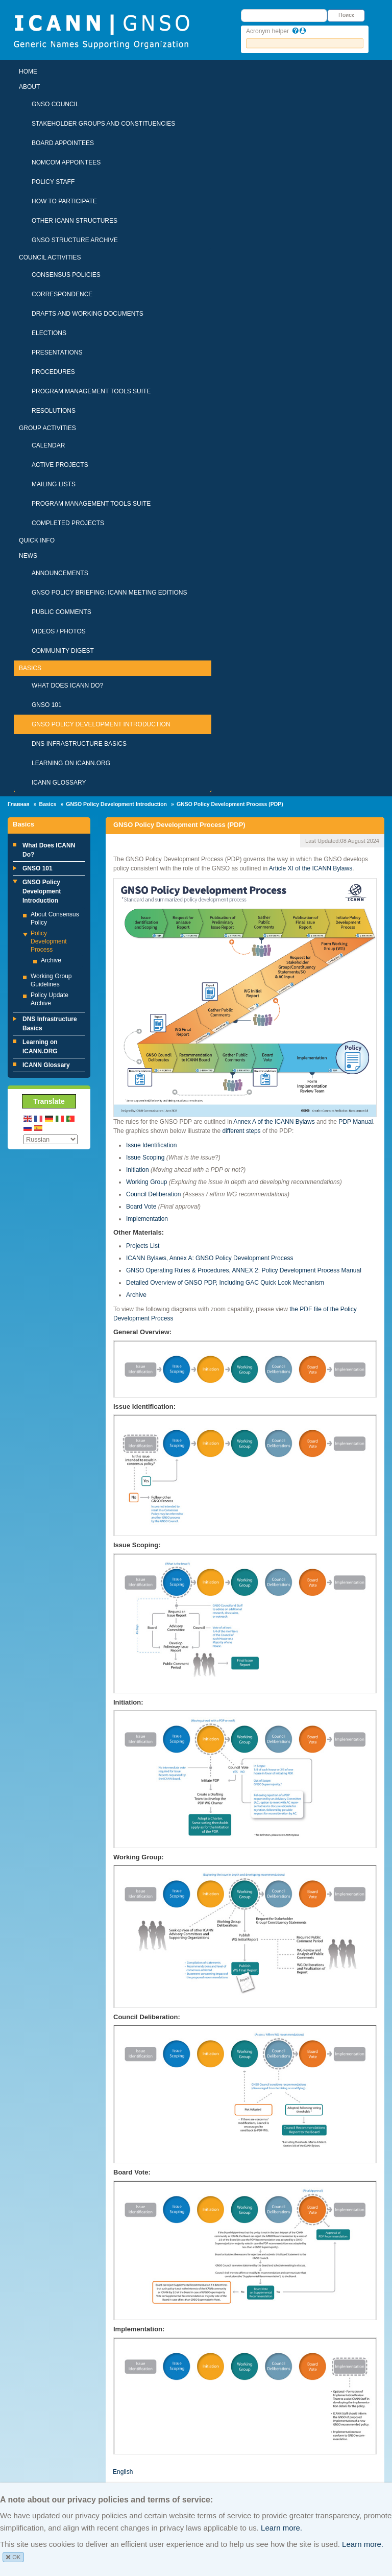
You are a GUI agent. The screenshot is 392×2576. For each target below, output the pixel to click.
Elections (49, 333)
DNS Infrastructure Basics (79, 743)
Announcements (60, 573)
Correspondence (62, 294)
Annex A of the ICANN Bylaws (273, 1121)
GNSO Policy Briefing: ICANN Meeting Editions (109, 592)
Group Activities (47, 428)
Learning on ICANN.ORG (71, 763)
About (29, 86)
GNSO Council (55, 104)
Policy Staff (53, 181)
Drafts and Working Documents (87, 313)
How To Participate (64, 201)
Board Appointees (63, 143)
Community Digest (63, 650)
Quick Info (37, 540)
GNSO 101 (47, 704)
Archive (51, 960)
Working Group (146, 1182)
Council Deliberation (153, 1194)
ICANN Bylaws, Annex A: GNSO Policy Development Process (209, 1258)
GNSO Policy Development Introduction (101, 724)
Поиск (346, 15)
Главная (19, 804)
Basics (30, 668)
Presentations (57, 352)
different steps (241, 1131)
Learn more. (281, 2527)
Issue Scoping (145, 1157)
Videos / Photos (59, 631)
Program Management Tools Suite (91, 391)
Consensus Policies (66, 274)
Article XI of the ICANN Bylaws (310, 868)
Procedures (53, 371)
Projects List (142, 1245)
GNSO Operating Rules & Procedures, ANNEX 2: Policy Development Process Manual (243, 1270)
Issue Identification (151, 1145)
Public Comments (61, 612)
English (123, 2471)
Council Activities (50, 257)
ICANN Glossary (59, 782)
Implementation (147, 1218)
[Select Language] (50, 1139)
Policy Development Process (49, 941)
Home (28, 71)
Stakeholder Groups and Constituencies (103, 123)
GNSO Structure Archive (75, 240)
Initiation (137, 1169)
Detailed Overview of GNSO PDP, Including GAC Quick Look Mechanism (225, 1282)
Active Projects (60, 464)
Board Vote (141, 1206)
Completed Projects (68, 523)
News (28, 555)
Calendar (48, 445)
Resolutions (54, 410)
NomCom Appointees (66, 162)
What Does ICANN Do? (67, 685)
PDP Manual (355, 1121)
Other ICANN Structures (74, 220)
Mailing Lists (54, 484)
